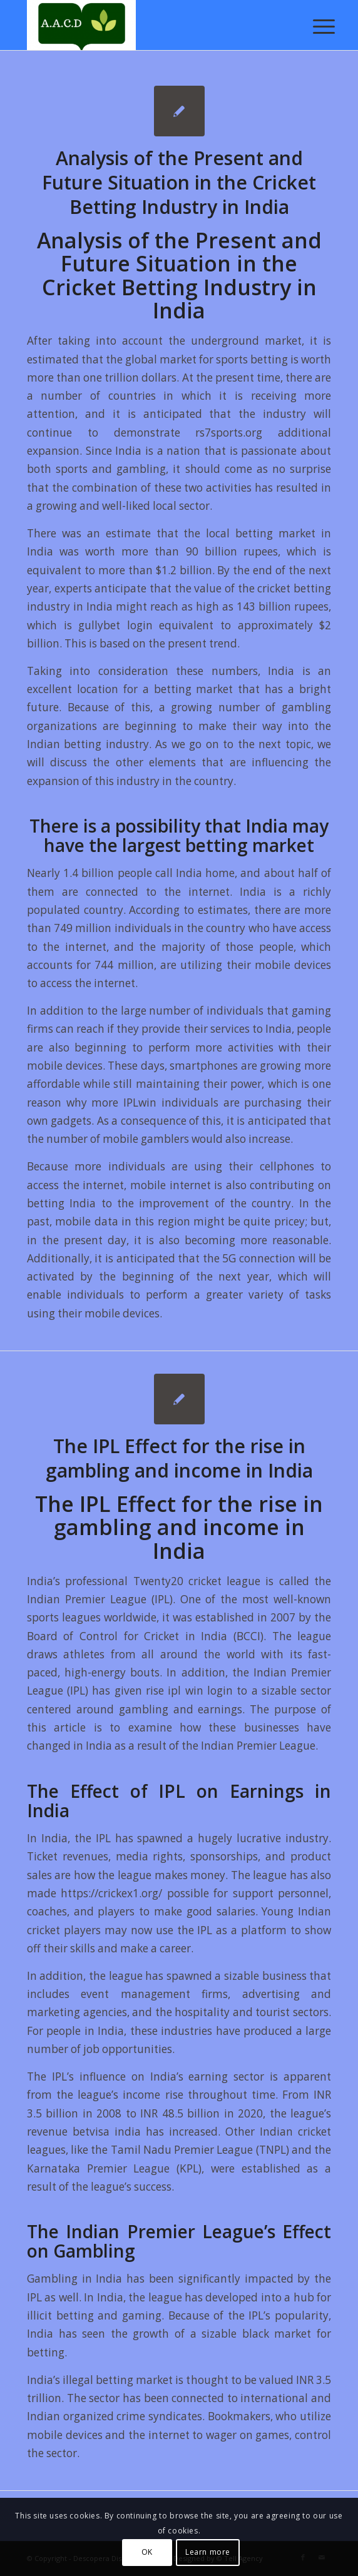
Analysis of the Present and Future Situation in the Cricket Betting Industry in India (179, 182)
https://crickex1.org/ (111, 1893)
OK (147, 2552)
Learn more (207, 2552)
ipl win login (200, 1690)
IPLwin (139, 1102)
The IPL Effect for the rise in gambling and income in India (179, 1458)
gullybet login (115, 625)
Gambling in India (75, 2278)
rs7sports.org (228, 432)
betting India (61, 1203)
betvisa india (107, 2131)
